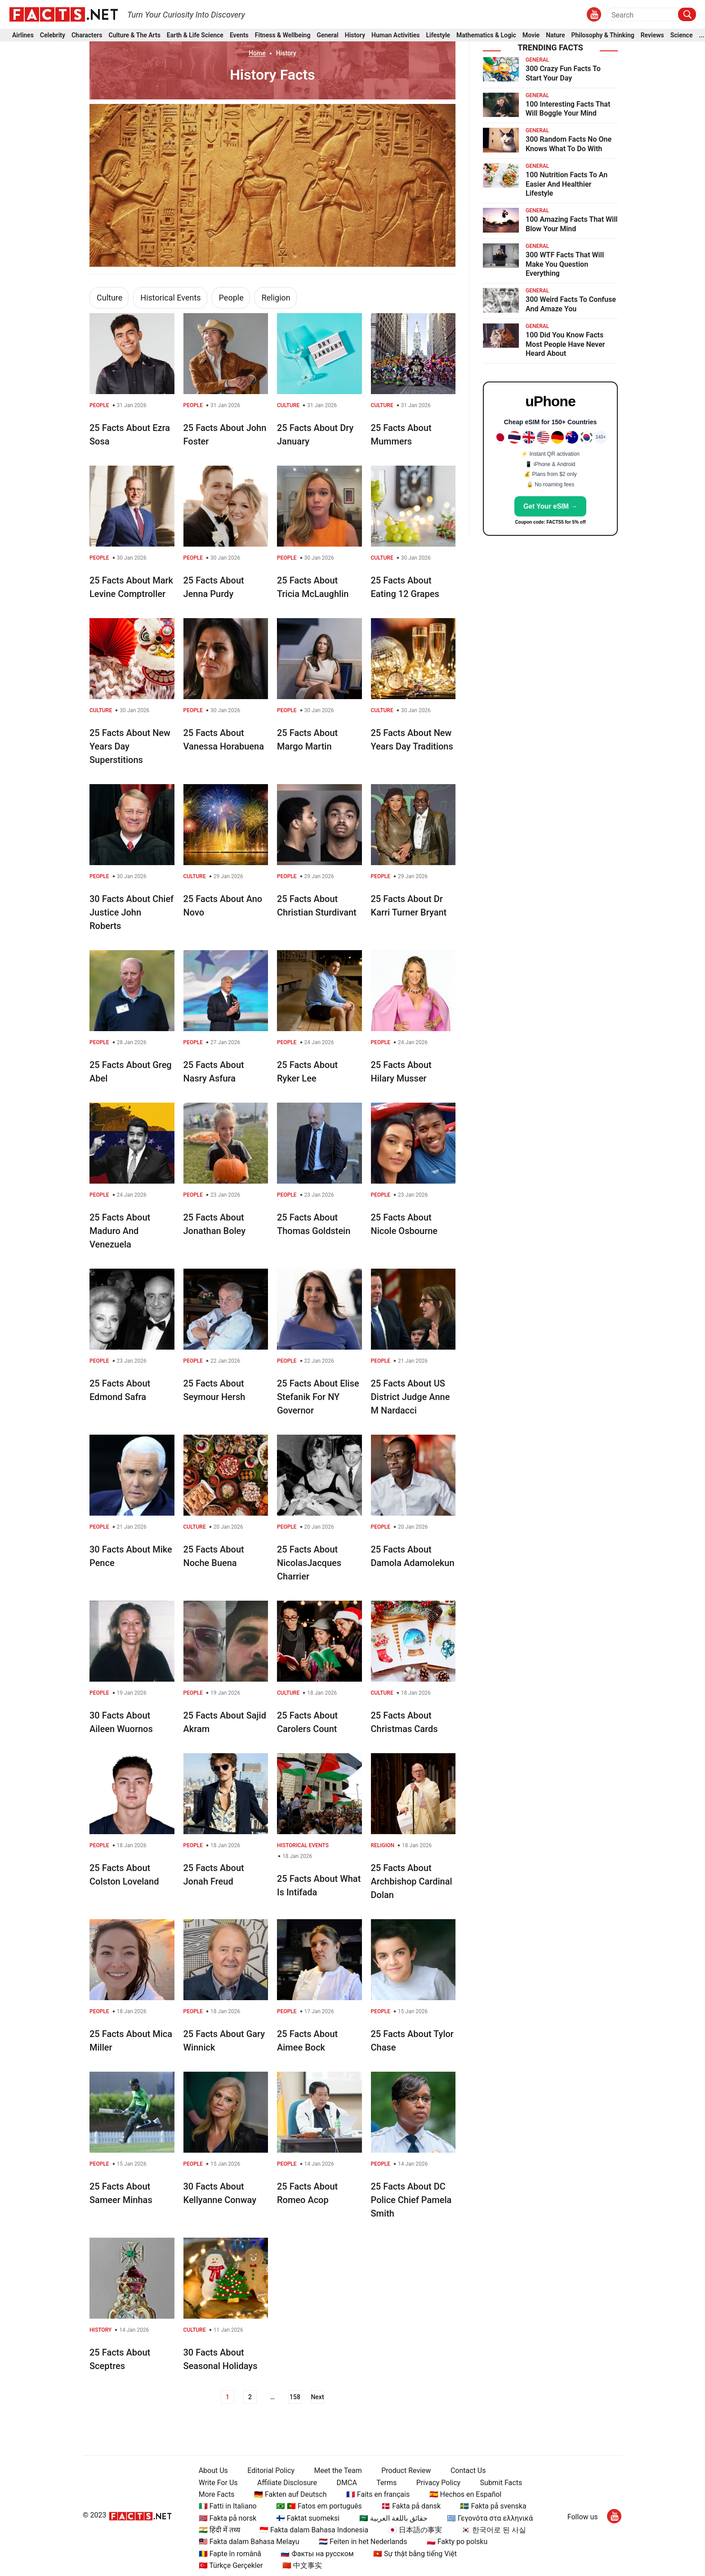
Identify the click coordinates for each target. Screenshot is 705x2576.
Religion (276, 297)
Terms (386, 2482)
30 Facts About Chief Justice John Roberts (131, 912)
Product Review (406, 2470)
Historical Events (170, 297)
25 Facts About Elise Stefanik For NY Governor (318, 1397)
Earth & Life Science (195, 35)
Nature (555, 35)
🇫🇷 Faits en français (378, 2494)
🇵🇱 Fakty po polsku (457, 2541)
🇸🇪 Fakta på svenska (493, 2506)
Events (239, 35)
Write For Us (218, 2482)
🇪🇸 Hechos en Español (465, 2494)
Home (257, 53)
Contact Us (468, 2470)
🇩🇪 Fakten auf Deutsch (290, 2494)
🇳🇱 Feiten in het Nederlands (363, 2541)
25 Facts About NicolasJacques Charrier (309, 1563)
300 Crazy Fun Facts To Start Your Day (563, 73)
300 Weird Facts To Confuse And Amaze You (571, 304)
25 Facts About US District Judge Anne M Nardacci (410, 1397)
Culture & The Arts (135, 35)
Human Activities (395, 35)
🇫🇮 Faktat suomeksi (307, 2518)
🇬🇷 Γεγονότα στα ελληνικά (490, 2518)
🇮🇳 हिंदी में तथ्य (219, 2530)
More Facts (217, 2494)
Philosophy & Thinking (602, 35)
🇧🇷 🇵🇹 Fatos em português (319, 2506)
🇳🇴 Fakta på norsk (228, 2518)
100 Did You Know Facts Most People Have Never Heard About (565, 344)
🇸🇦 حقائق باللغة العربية (393, 2518)
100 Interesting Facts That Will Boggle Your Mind (568, 109)
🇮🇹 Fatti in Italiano (228, 2506)
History (355, 35)
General (327, 35)
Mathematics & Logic (486, 35)
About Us (213, 2470)
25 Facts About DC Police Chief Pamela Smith (411, 2200)
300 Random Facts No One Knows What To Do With (568, 144)
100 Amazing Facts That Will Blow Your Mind (572, 224)
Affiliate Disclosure (287, 2482)
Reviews (652, 35)
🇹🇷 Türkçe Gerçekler (231, 2565)
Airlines (23, 35)
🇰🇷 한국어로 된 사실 (493, 2530)
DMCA (347, 2482)
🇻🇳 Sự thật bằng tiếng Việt (415, 2553)
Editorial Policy (270, 2470)
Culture (109, 297)
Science (681, 35)
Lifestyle (438, 35)
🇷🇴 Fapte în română (230, 2553)
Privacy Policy (438, 2482)
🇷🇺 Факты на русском (317, 2553)
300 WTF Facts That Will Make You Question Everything (565, 264)
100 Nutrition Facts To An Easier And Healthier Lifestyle (566, 184)
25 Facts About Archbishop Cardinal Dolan (411, 1881)
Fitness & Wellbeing (283, 35)
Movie (531, 35)
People (231, 297)
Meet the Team (337, 2470)
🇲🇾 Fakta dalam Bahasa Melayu (249, 2541)
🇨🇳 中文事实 (302, 2565)
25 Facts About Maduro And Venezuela (119, 1231)
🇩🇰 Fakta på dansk (411, 2506)
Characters (87, 35)
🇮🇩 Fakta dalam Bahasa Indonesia (313, 2530)
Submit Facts (501, 2482)
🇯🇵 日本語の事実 (415, 2530)
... (701, 35)
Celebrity (52, 35)
